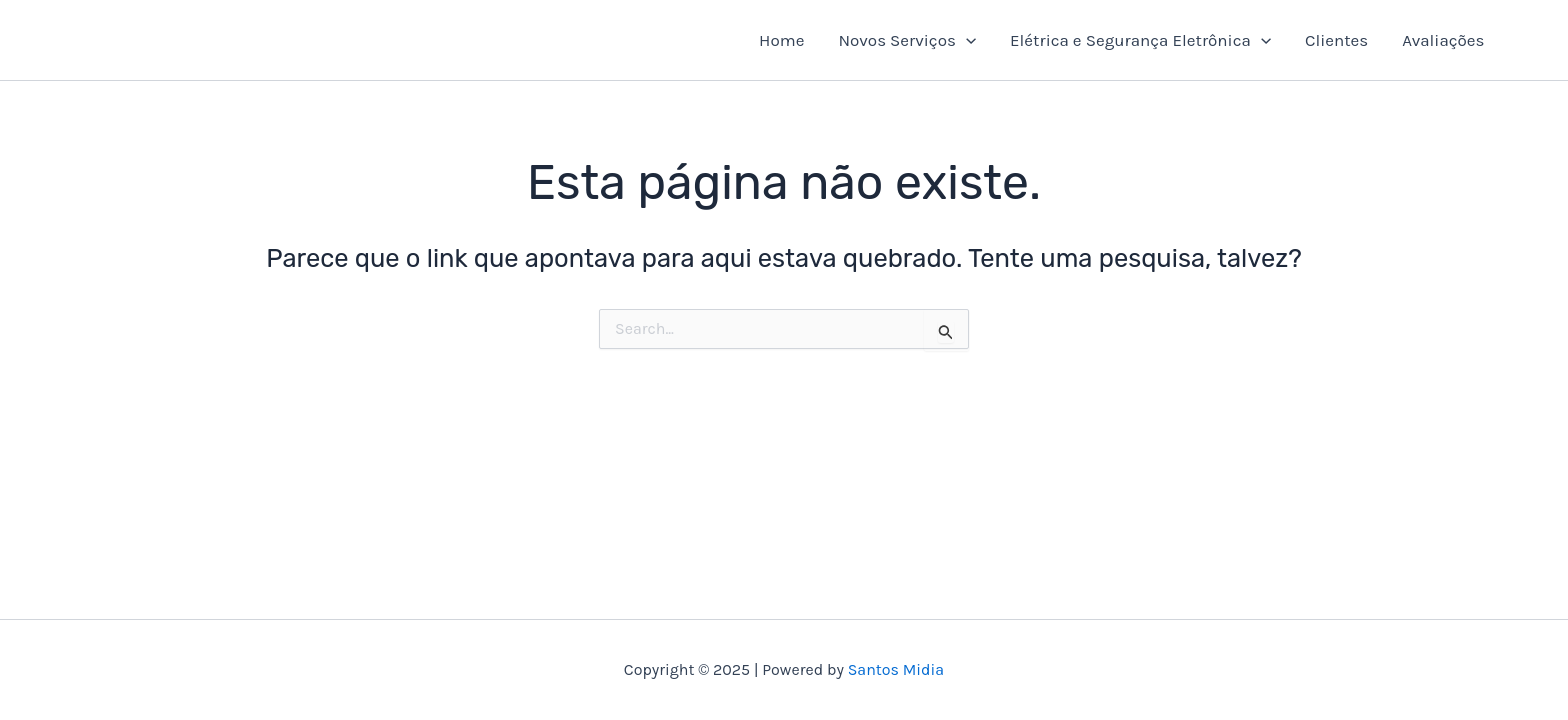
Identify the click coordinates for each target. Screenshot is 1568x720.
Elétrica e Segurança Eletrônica (1140, 40)
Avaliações (1443, 40)
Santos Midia (896, 669)
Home (781, 40)
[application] (966, 40)
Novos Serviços (907, 40)
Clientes (1336, 40)
